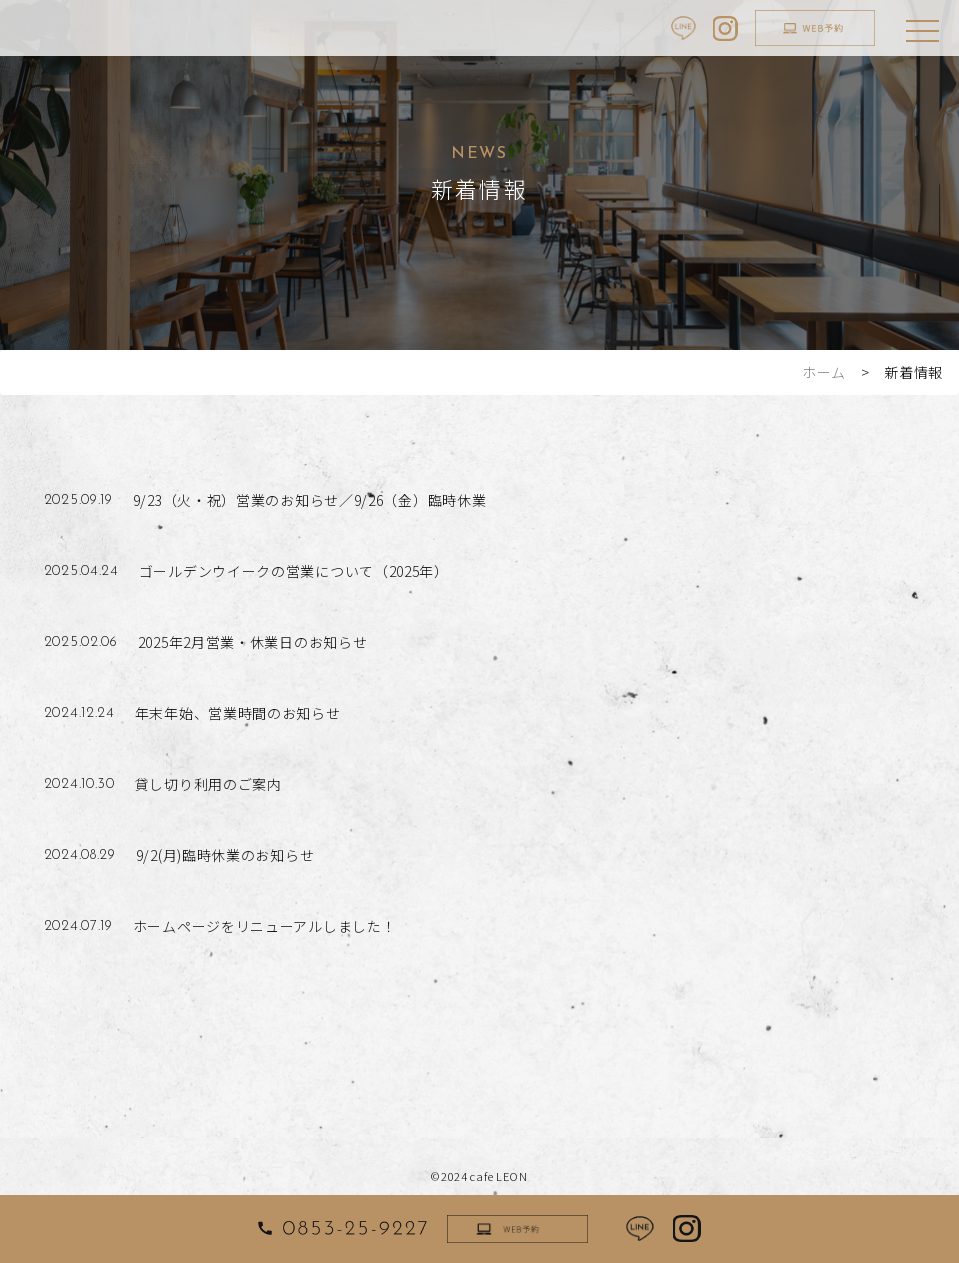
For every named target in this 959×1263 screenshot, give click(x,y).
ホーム (824, 372)
